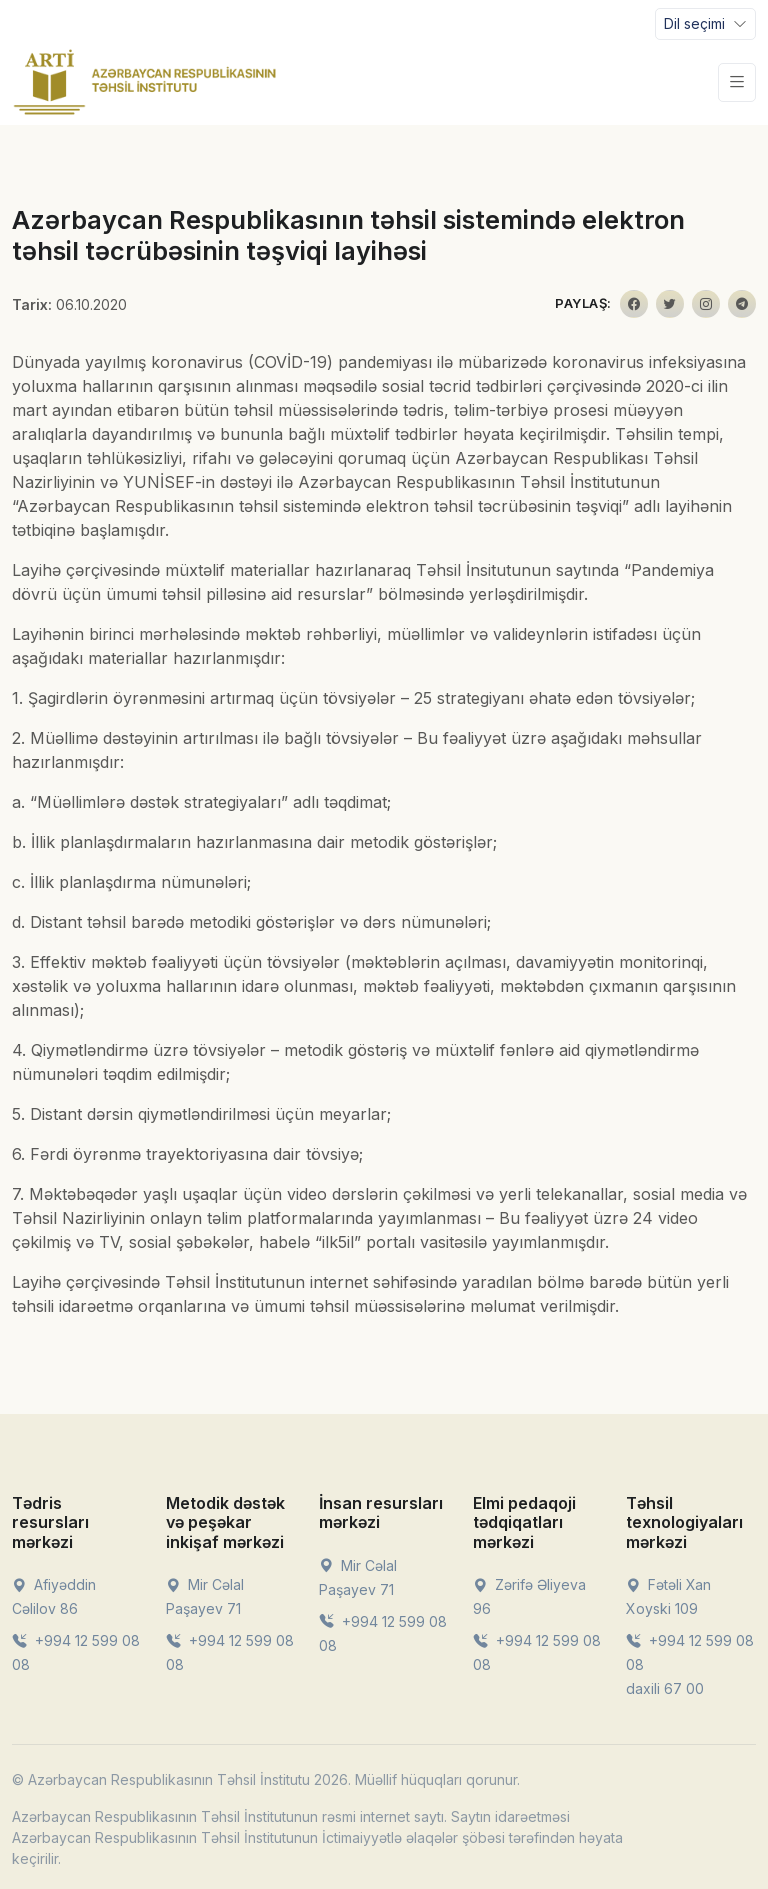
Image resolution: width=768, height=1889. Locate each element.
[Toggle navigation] (705, 24)
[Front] (145, 82)
